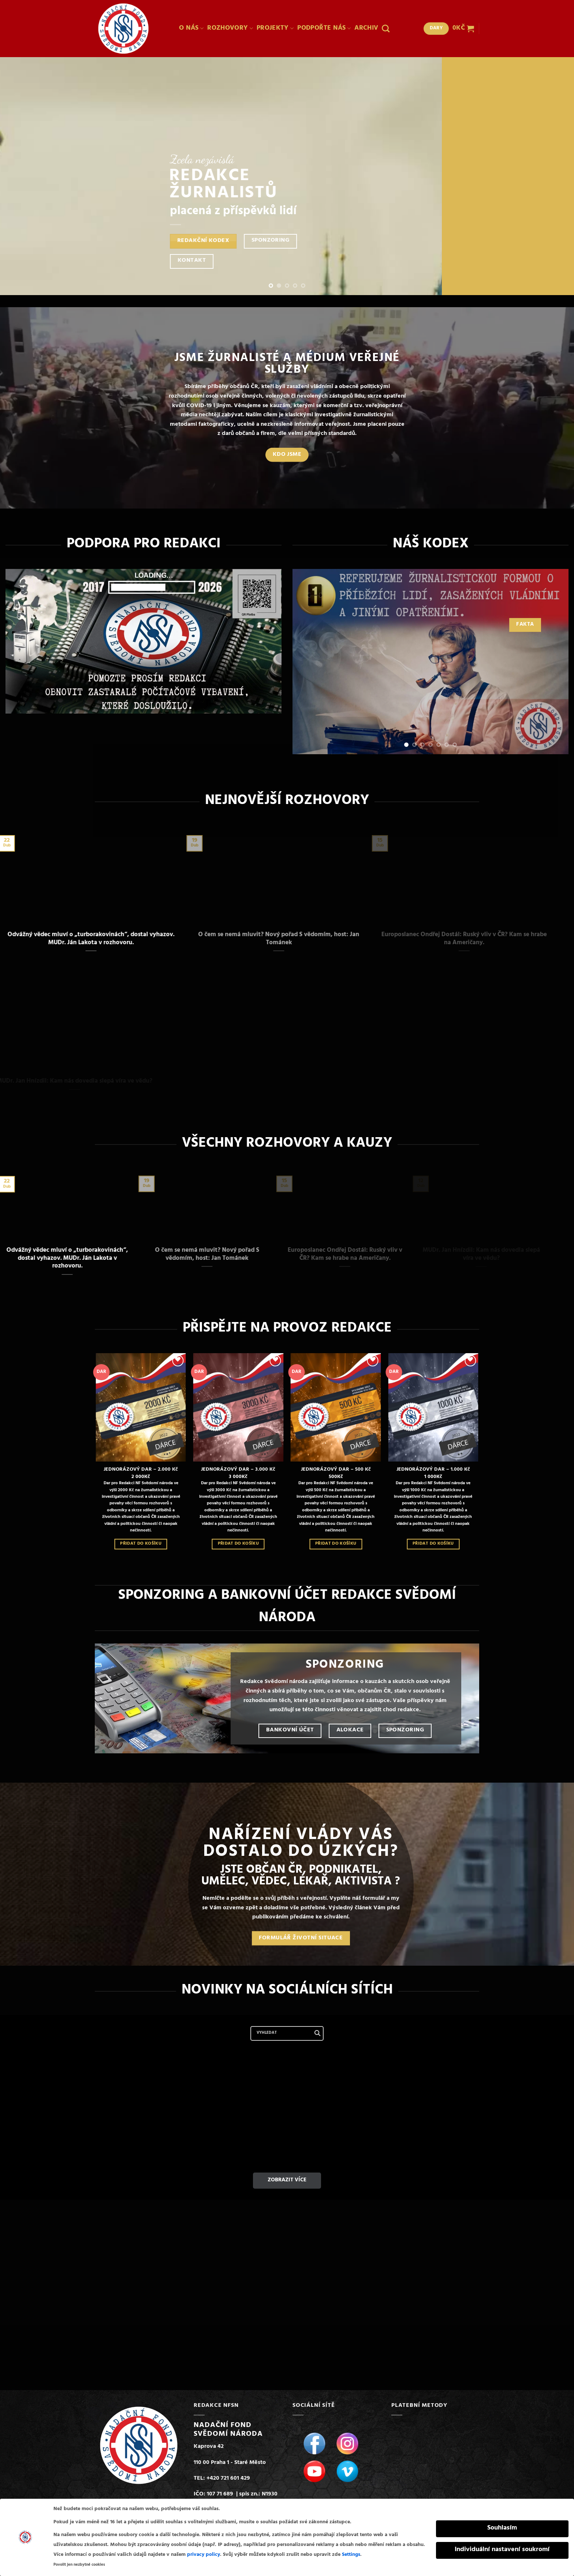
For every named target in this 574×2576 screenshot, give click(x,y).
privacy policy (203, 2555)
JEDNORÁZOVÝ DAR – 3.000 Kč (238, 1470)
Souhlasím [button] (502, 2528)
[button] (463, 28)
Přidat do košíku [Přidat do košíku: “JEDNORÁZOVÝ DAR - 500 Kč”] (336, 1544)
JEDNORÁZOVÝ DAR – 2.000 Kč (141, 1470)
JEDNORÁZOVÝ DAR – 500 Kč (336, 1470)
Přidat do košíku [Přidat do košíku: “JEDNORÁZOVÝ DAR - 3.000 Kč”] (238, 1544)
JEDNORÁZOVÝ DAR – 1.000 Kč (433, 1470)
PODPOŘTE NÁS (324, 28)
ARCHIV (366, 28)
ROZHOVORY (230, 28)
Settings (351, 2555)
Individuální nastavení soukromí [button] (502, 2550)
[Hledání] (386, 28)
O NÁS (191, 28)
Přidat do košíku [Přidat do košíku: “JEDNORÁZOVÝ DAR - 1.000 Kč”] (433, 1544)
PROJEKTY (275, 28)
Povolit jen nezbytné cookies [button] (79, 2565)
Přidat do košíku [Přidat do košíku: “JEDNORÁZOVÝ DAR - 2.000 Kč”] (140, 1544)
